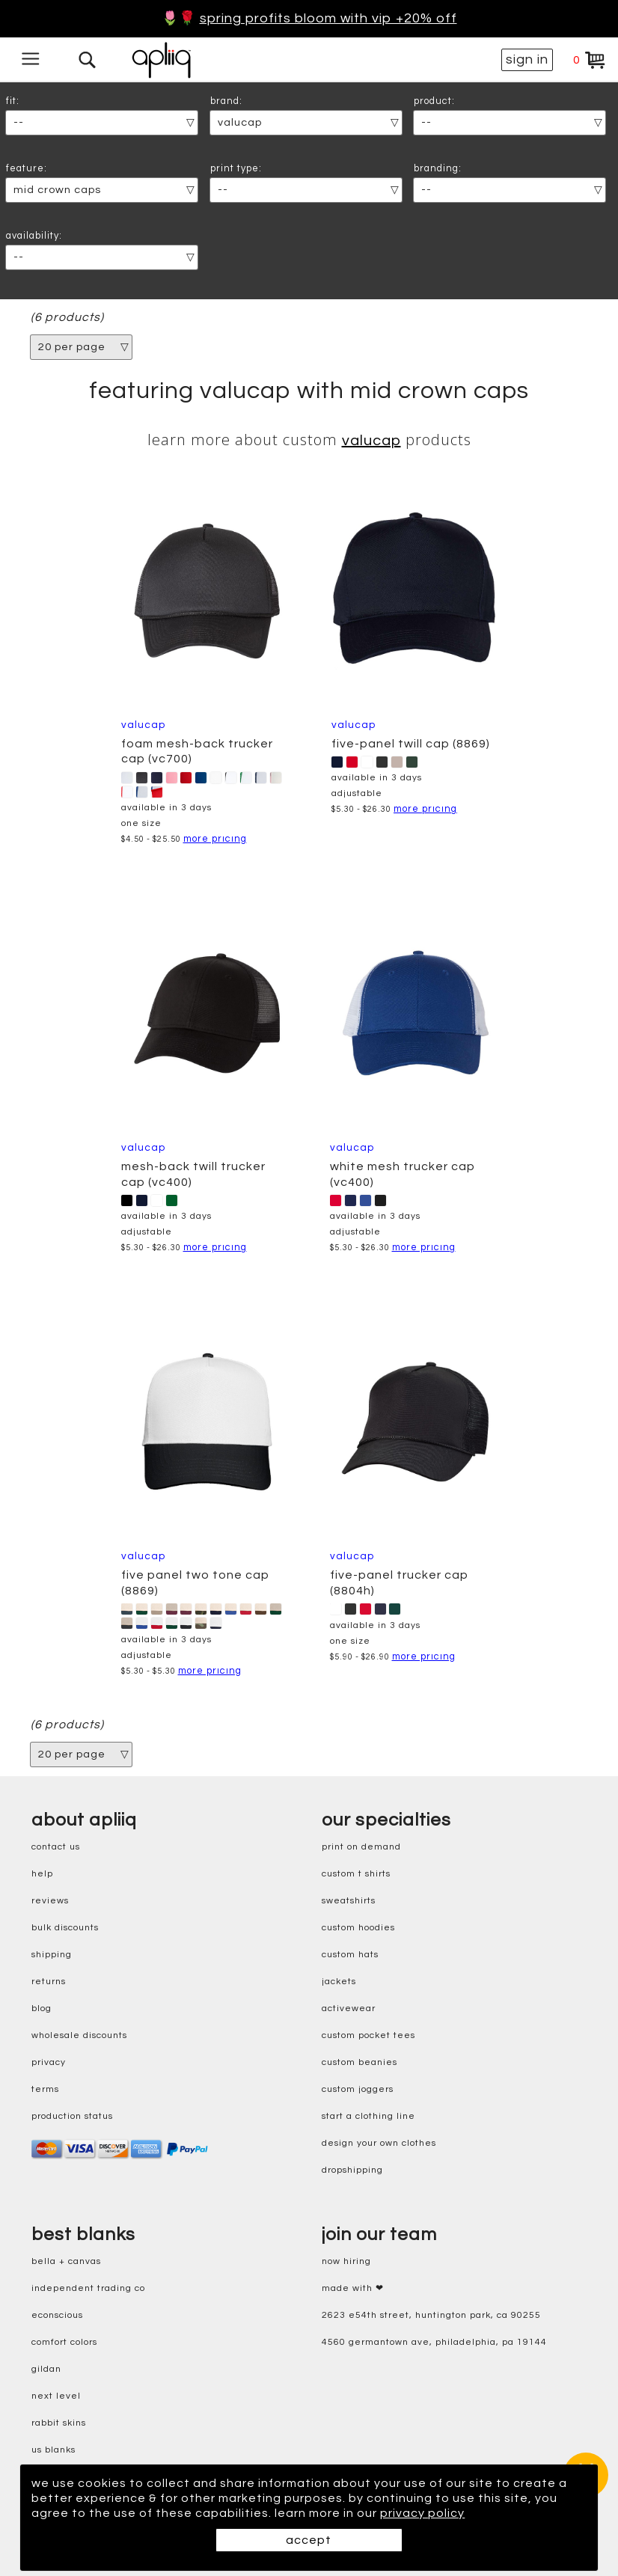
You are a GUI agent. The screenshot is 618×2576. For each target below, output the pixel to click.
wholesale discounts (79, 2035)
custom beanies (359, 2062)
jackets (339, 1981)
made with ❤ (353, 2288)
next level (56, 2396)
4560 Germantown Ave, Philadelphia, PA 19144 (434, 2342)
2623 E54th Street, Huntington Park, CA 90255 (431, 2315)
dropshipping (352, 2170)
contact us (55, 1847)
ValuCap (371, 440)
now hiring (346, 2261)
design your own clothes (379, 2143)
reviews (50, 1901)
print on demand (361, 1847)
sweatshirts (349, 1901)
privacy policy (422, 2513)
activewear (349, 2008)
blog (41, 2008)
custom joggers (358, 2089)
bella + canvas (66, 2261)
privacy (48, 2062)
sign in (527, 59)
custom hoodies (358, 1928)
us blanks (53, 2450)
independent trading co (88, 2288)
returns (48, 1981)
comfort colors (64, 2342)
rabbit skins (58, 2423)
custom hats (350, 1954)
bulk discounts (65, 1928)
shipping (51, 1954)
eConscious (57, 2315)
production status (72, 2116)
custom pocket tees (368, 2035)
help (42, 1874)
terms (45, 2089)
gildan (46, 2369)
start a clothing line (368, 2116)
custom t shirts (356, 1874)
